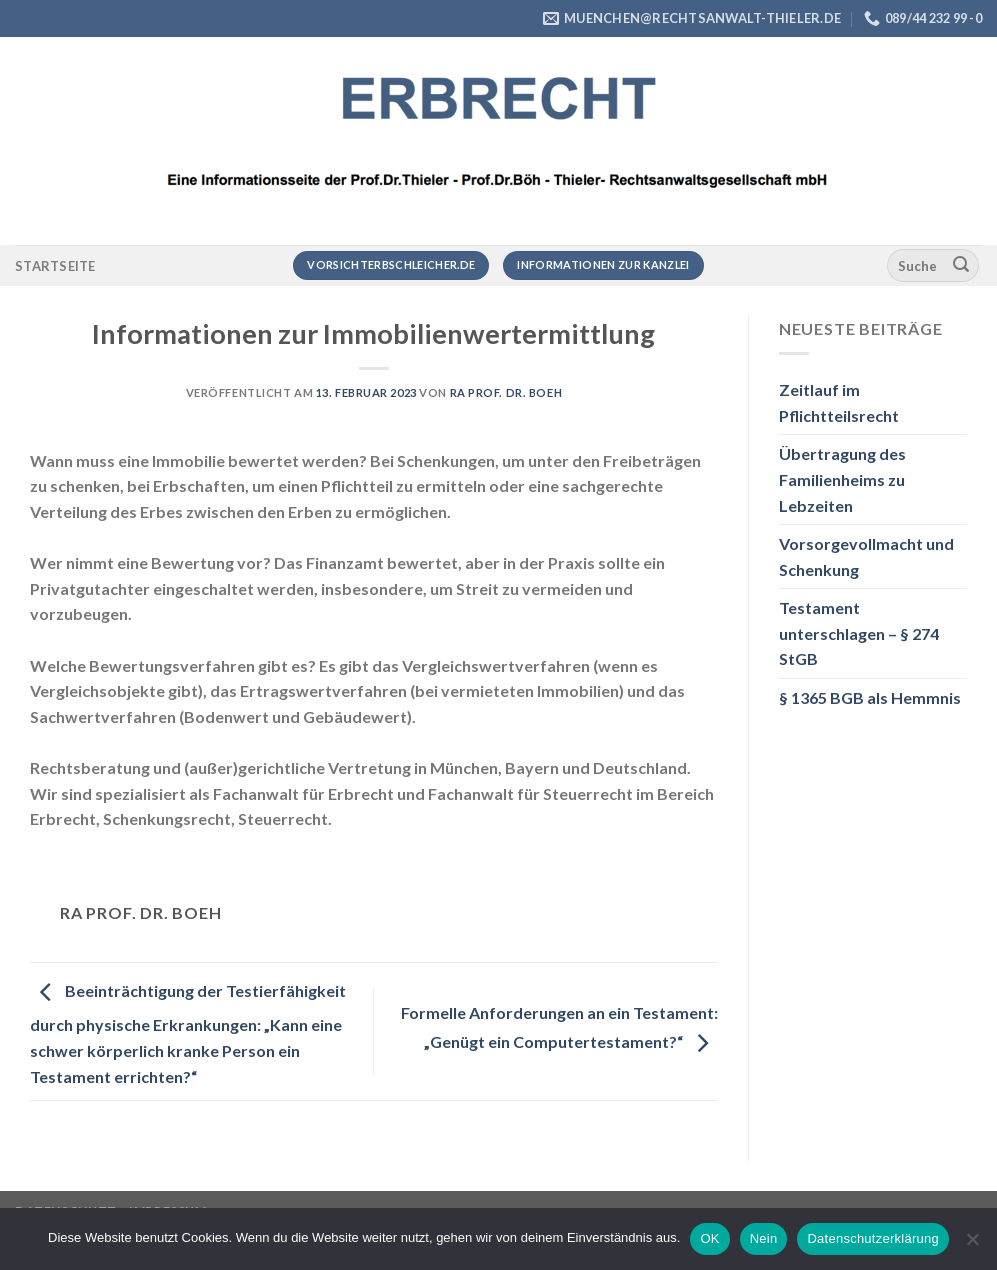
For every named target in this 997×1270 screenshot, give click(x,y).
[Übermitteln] (961, 266)
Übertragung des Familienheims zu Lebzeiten (842, 479)
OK (709, 1238)
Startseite (55, 266)
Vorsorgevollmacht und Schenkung (866, 556)
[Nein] (972, 1245)
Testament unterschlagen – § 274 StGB (859, 633)
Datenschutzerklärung (872, 1238)
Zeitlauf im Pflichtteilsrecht (839, 402)
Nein (764, 1238)
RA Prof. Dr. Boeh (506, 392)
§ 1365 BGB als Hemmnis (870, 697)
